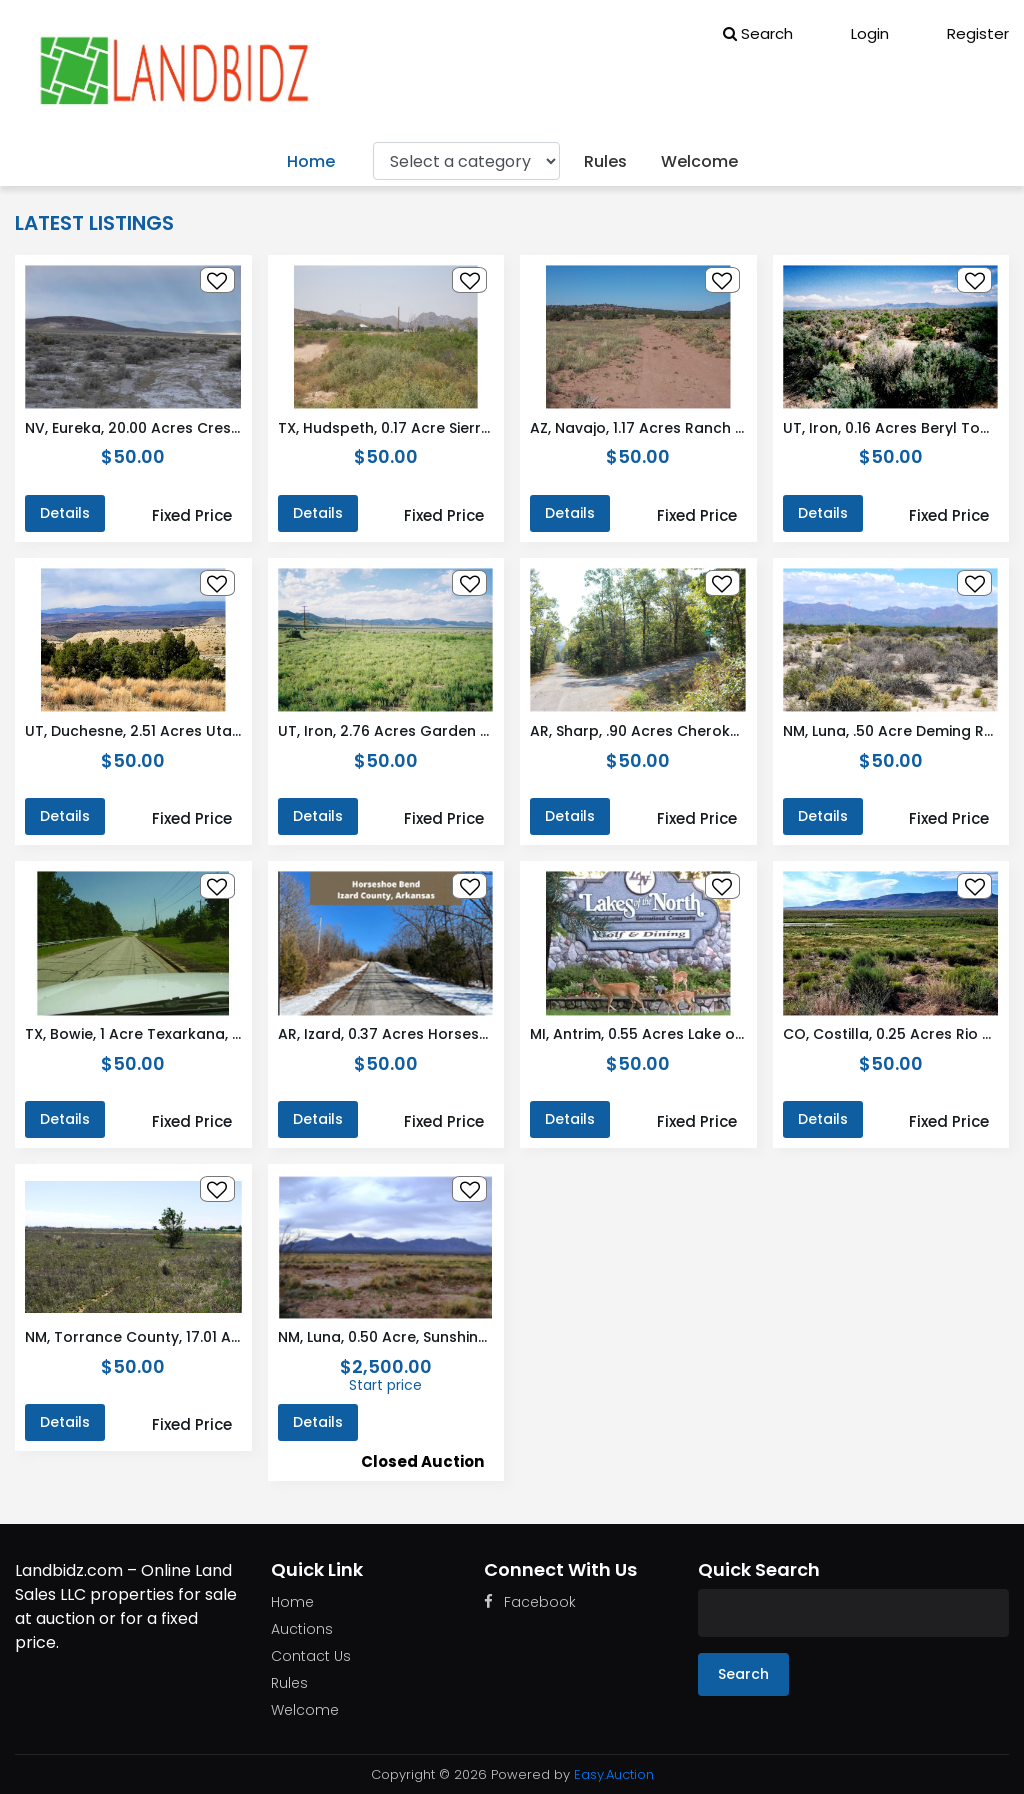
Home (311, 161)
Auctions (302, 1629)
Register (964, 33)
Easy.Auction (614, 1774)
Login (856, 33)
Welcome (699, 161)
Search (758, 33)
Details (65, 513)
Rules (605, 161)
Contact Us (311, 1656)
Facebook (530, 1602)
